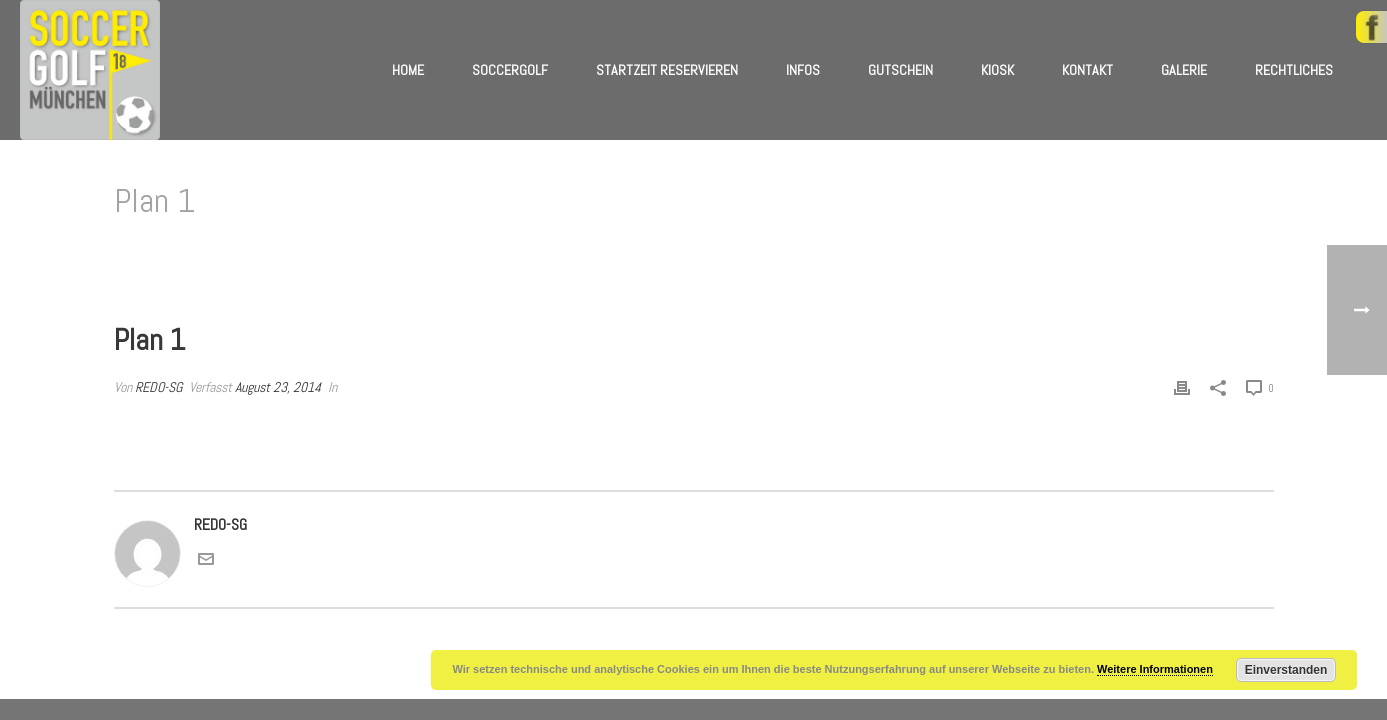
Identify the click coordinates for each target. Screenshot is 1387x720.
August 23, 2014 (278, 387)
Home (408, 70)
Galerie (1184, 70)
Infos (803, 70)
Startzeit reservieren (667, 70)
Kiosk (997, 70)
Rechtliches (1294, 70)
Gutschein (900, 70)
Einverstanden (1286, 670)
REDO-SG (158, 387)
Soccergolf (510, 70)
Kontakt (1087, 70)
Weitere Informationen (1155, 669)
